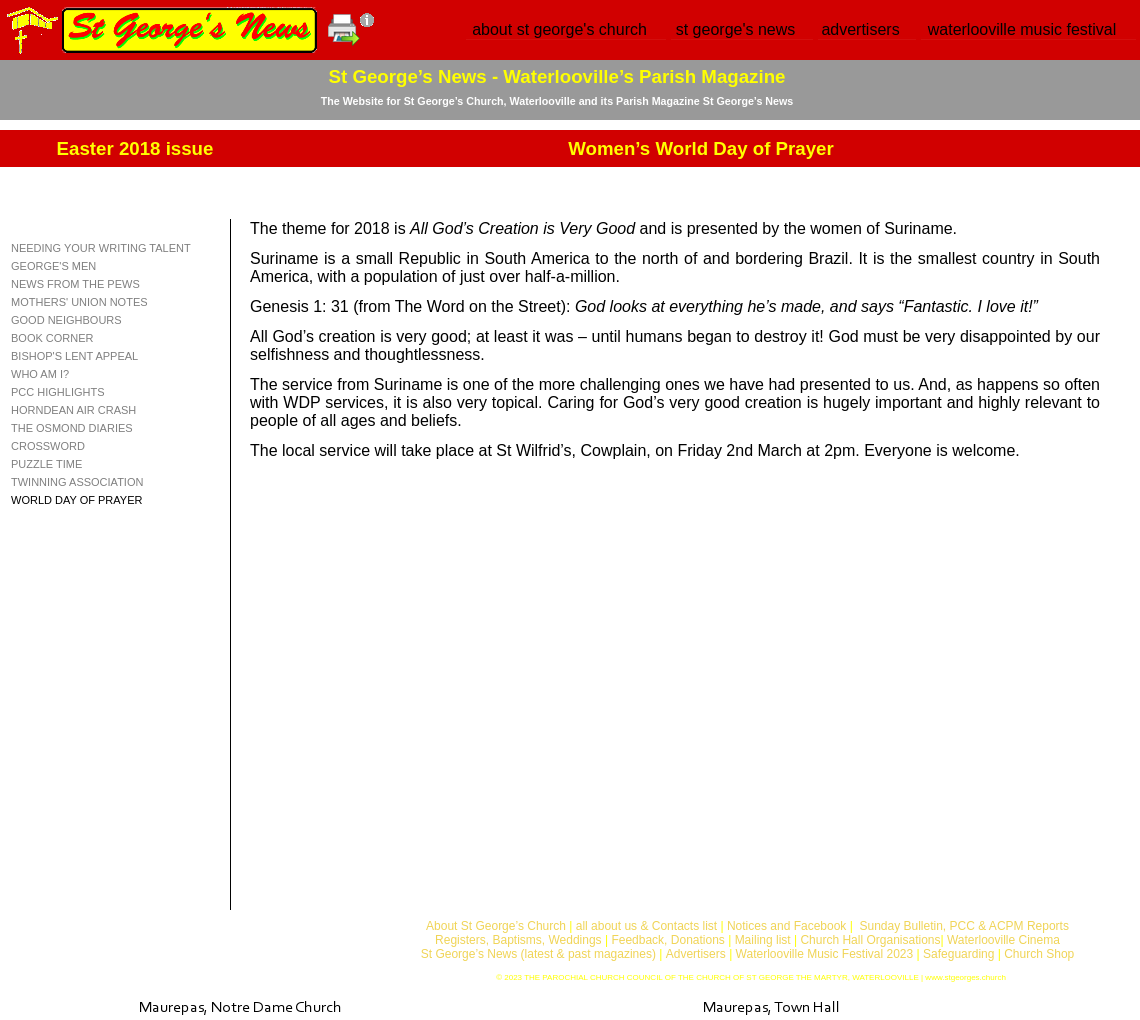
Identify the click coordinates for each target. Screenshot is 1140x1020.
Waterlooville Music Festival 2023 (826, 954)
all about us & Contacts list (646, 926)
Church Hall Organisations (870, 940)
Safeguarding (958, 954)
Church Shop (1039, 954)
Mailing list (763, 940)
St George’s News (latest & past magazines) (538, 954)
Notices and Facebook (786, 926)
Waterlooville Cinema (1003, 940)
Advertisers (696, 954)
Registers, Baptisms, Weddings (518, 940)
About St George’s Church (496, 926)
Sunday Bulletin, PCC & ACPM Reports (963, 926)
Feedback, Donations (667, 940)
